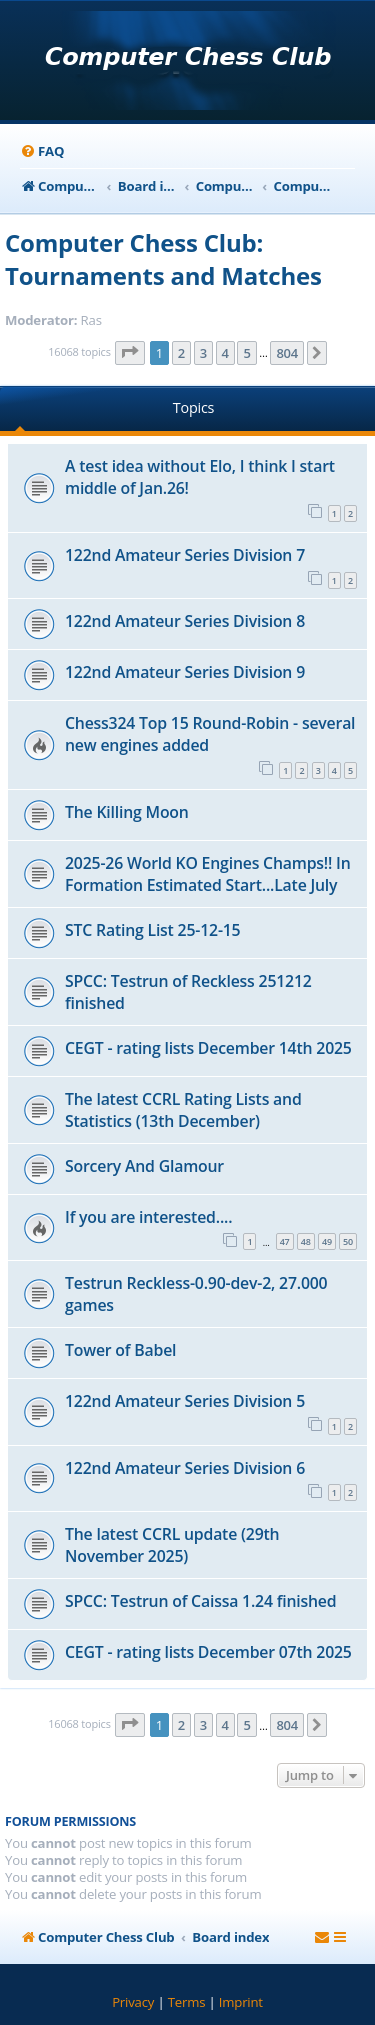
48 (306, 1241)
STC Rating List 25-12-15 (152, 930)
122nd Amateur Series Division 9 (185, 672)
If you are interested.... (148, 1217)
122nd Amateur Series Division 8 (185, 621)
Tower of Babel (120, 1350)
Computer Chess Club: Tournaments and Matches (163, 259)
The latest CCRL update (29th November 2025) (172, 1545)
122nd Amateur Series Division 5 (185, 1401)
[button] (130, 353)
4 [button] (225, 353)
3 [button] (203, 353)
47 (285, 1241)
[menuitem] (42, 151)
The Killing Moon (127, 812)
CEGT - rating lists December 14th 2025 (208, 1048)
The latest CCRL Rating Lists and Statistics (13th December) (183, 1110)
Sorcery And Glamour (144, 1166)
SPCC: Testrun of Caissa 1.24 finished (200, 1601)
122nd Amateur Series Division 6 (185, 1468)
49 (327, 1241)
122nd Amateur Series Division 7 (185, 555)
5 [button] (246, 353)
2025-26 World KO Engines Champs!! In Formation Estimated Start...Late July (208, 874)
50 (348, 1241)
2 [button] (181, 353)
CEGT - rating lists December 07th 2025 (208, 1652)
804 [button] (287, 353)
